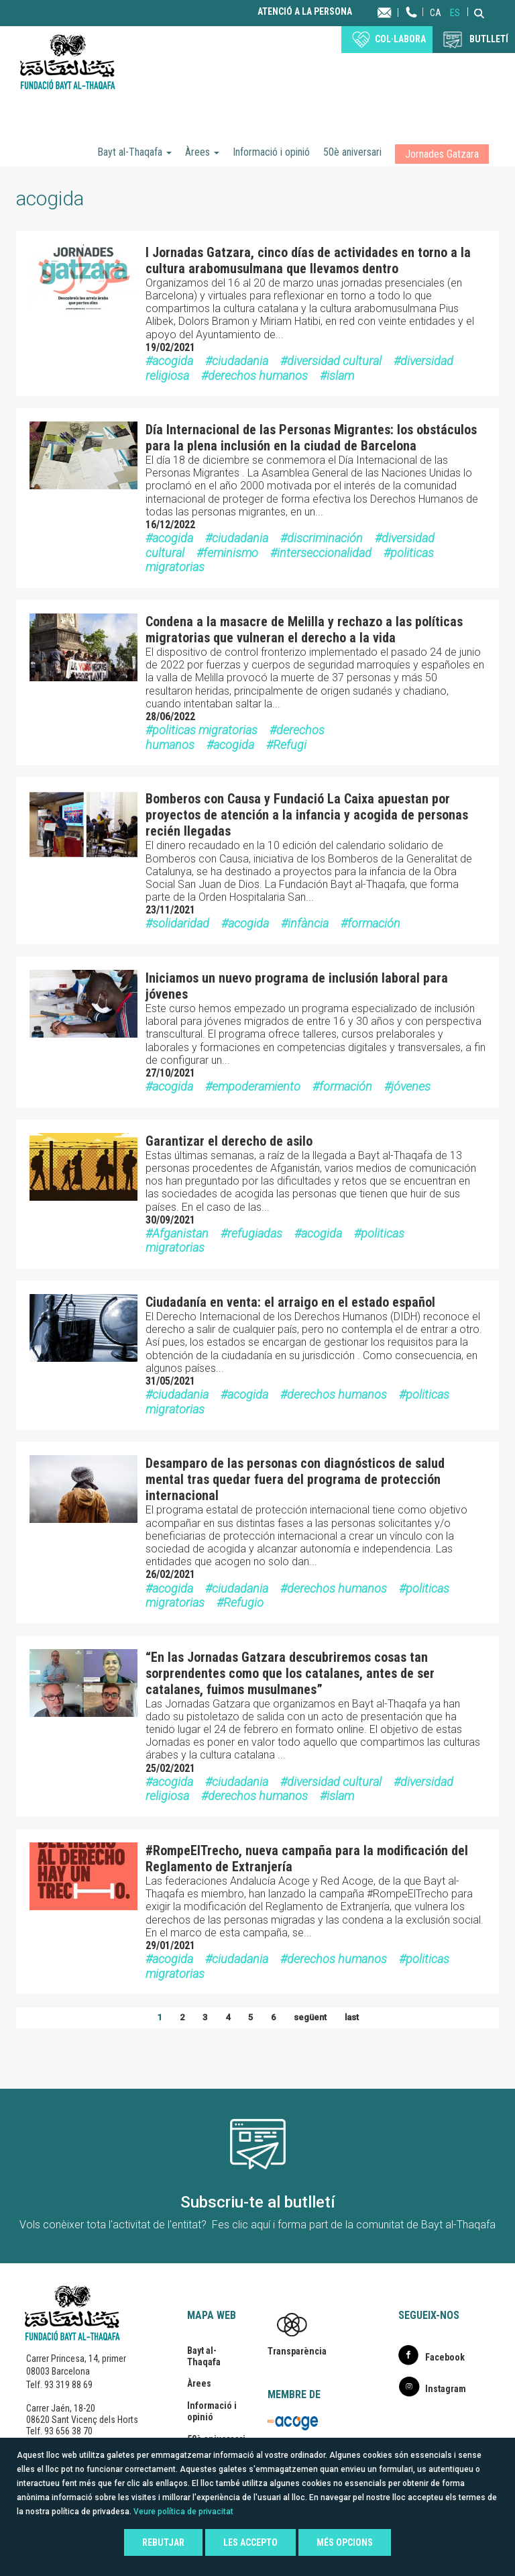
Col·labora (400, 39)
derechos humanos (258, 375)
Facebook (445, 2357)
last (352, 2017)
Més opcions (345, 2542)
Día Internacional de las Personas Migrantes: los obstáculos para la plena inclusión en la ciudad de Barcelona (311, 438)
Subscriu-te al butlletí (257, 2202)
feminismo (230, 553)
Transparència (297, 2351)
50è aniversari (352, 152)
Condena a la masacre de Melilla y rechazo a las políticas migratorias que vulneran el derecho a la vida (304, 629)
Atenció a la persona (305, 11)
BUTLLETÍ (488, 39)
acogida (172, 361)
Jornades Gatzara (442, 154)
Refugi (289, 745)
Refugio (243, 1602)
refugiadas (254, 1233)
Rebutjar (163, 2542)
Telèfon (411, 25)
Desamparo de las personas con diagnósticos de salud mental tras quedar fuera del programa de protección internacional (295, 1479)
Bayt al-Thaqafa (134, 152)
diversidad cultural (334, 361)
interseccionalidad (324, 553)
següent (310, 2017)
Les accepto (250, 2542)
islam (340, 375)
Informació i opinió (271, 152)
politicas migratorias (205, 730)
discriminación (325, 538)
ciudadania (240, 361)
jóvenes (411, 1086)
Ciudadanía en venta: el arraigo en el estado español (290, 1302)
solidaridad (180, 923)
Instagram (445, 2388)
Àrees (202, 152)
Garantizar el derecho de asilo (229, 1141)
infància (308, 923)
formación (373, 923)
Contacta (397, 11)
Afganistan (180, 1233)
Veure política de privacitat (183, 2511)
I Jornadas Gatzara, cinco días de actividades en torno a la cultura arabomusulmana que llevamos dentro (308, 260)
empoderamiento (256, 1086)
